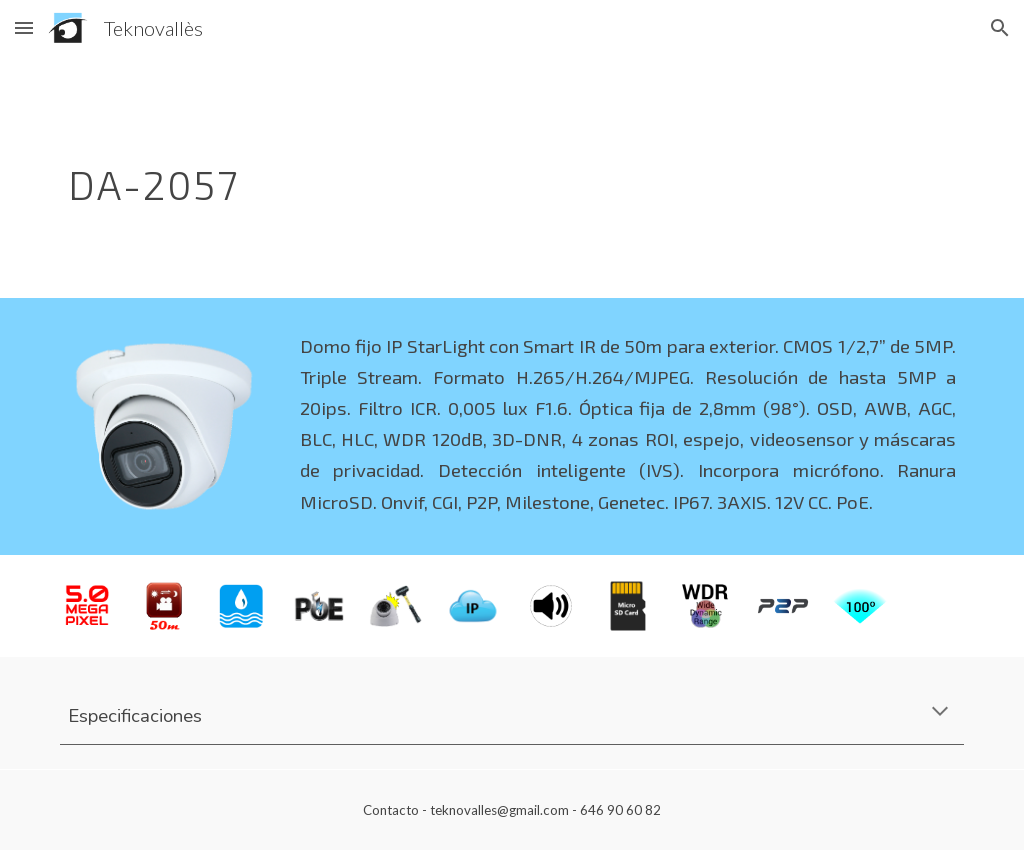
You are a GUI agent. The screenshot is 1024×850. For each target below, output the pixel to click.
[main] (435, 177)
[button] (24, 27)
